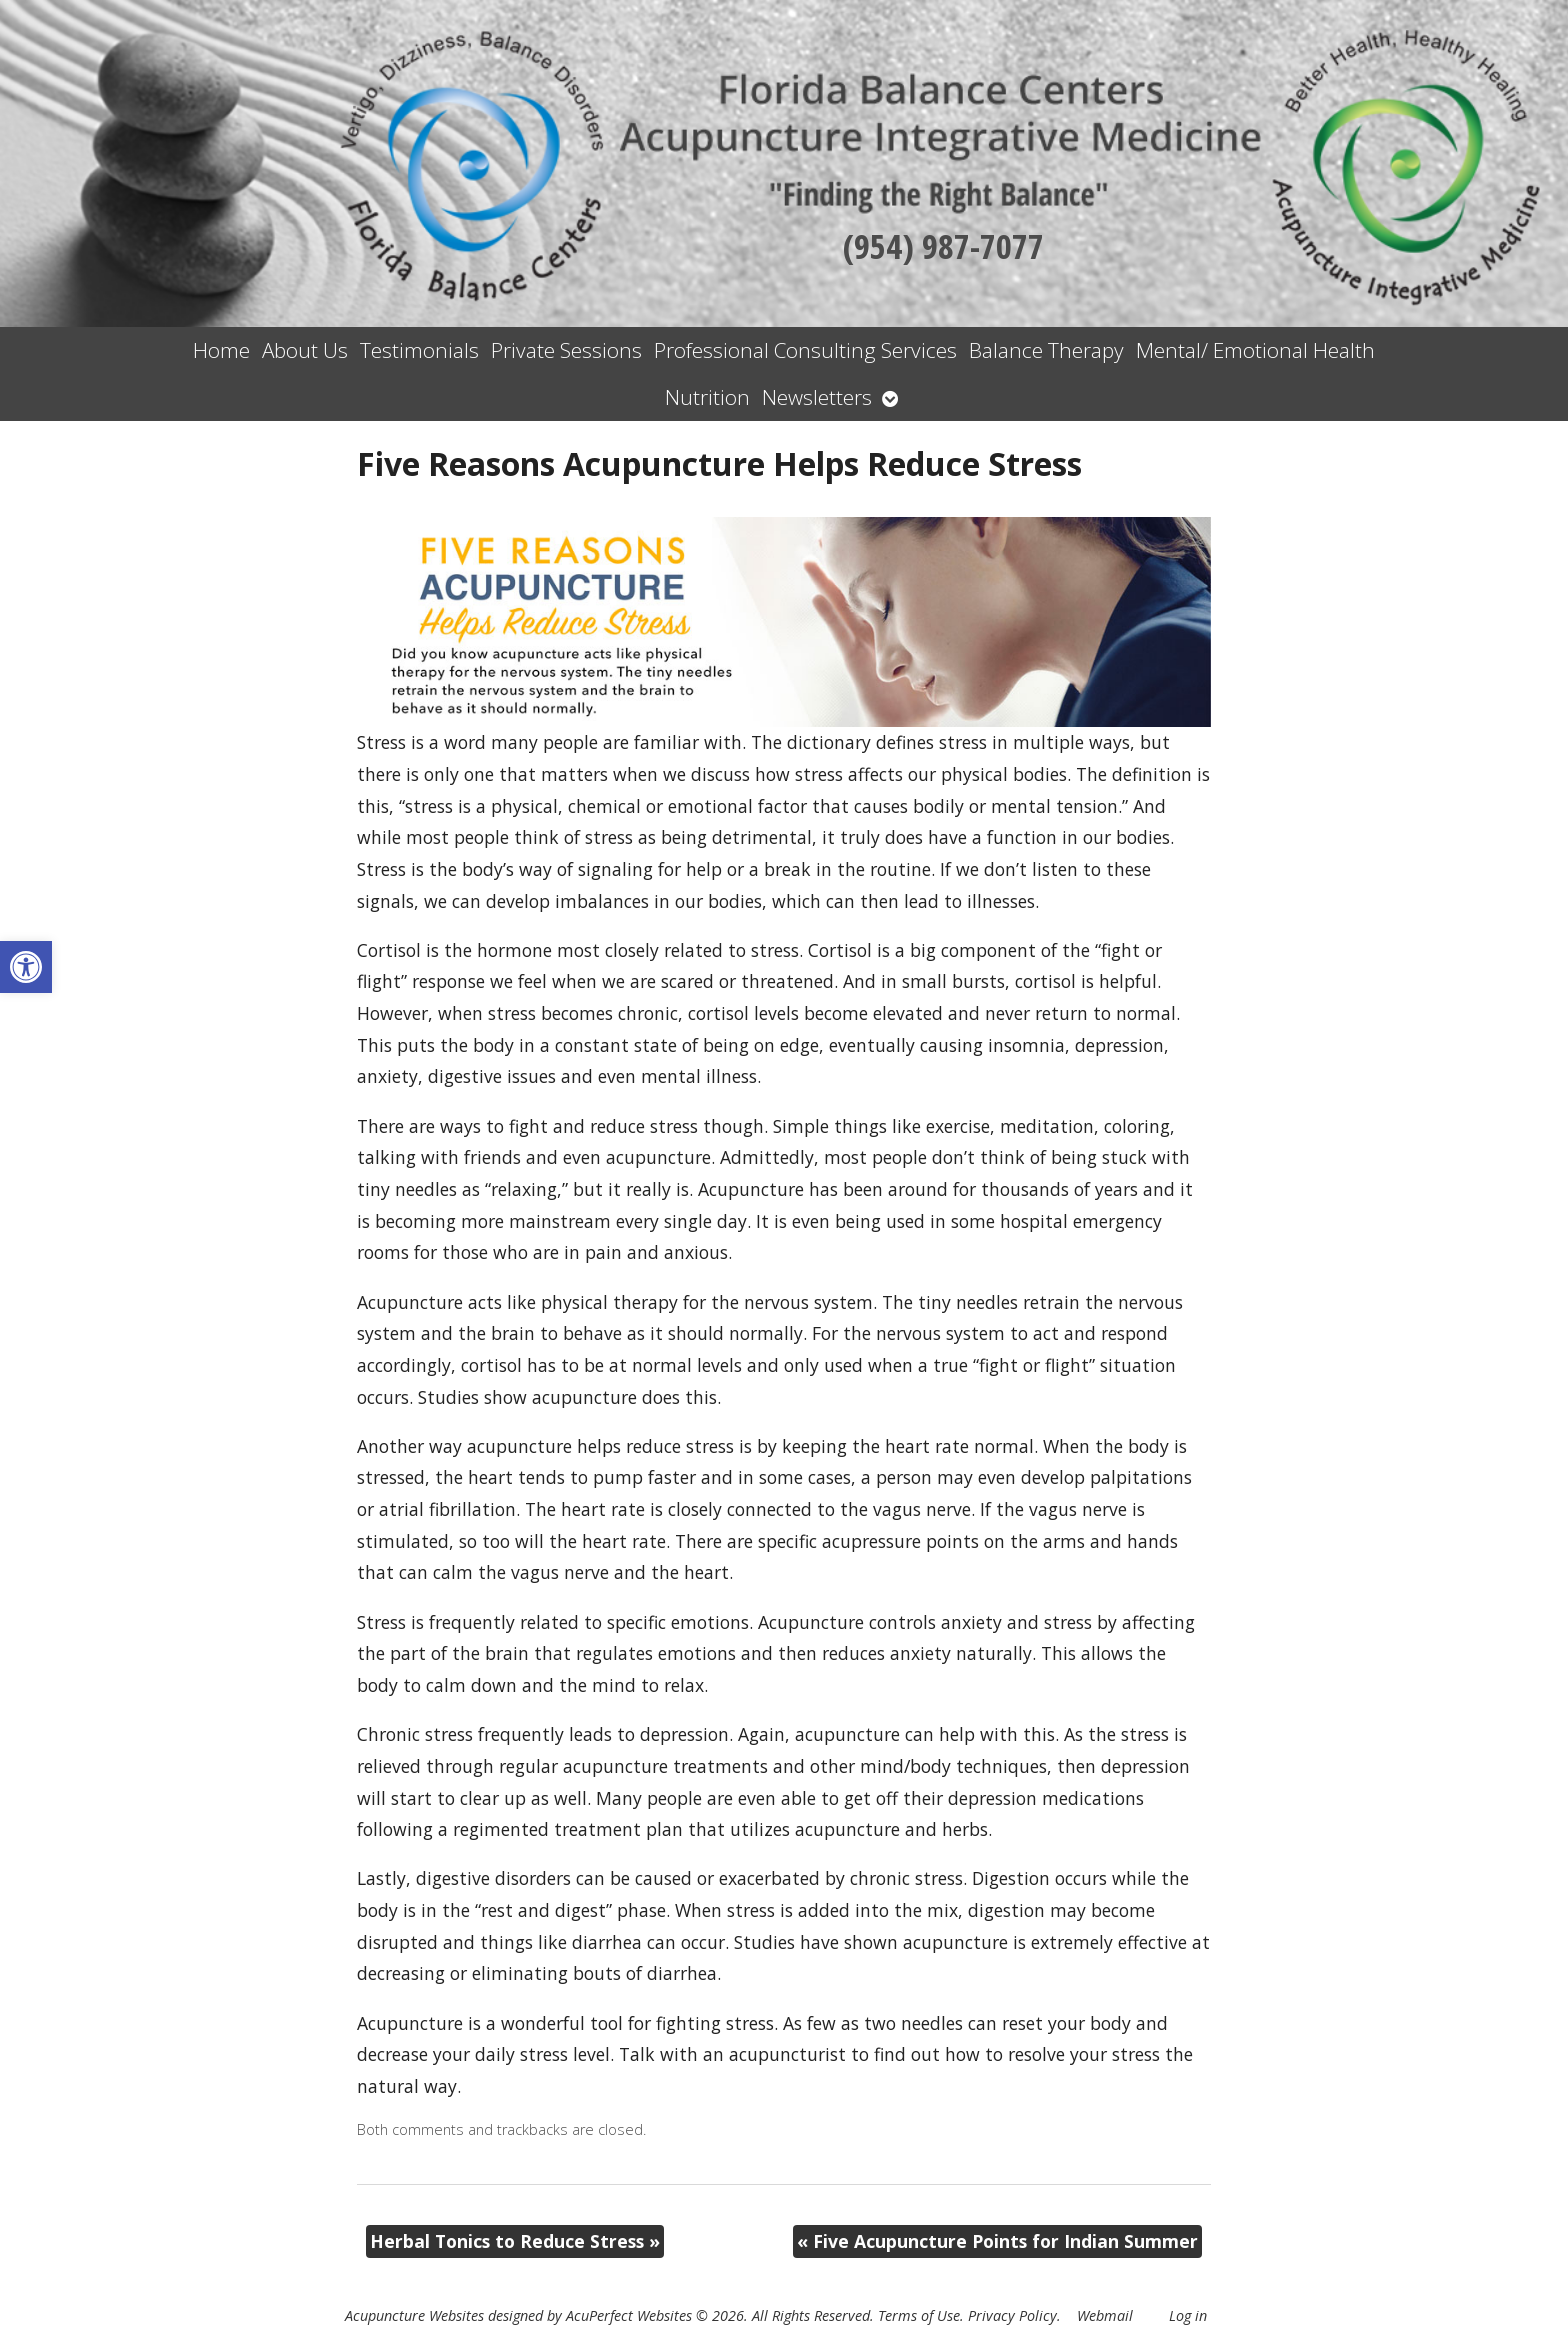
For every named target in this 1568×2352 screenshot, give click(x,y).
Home (221, 350)
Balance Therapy (1046, 350)
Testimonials (419, 350)
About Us (305, 350)
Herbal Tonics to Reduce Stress (515, 2241)
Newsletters (817, 397)
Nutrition (707, 397)
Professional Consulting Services (805, 350)
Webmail (1105, 2315)
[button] (26, 967)
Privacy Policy (1012, 2315)
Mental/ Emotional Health (1255, 350)
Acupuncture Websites (414, 2315)
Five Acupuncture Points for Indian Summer (997, 2241)
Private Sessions (566, 350)
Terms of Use (919, 2315)
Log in (1188, 2315)
